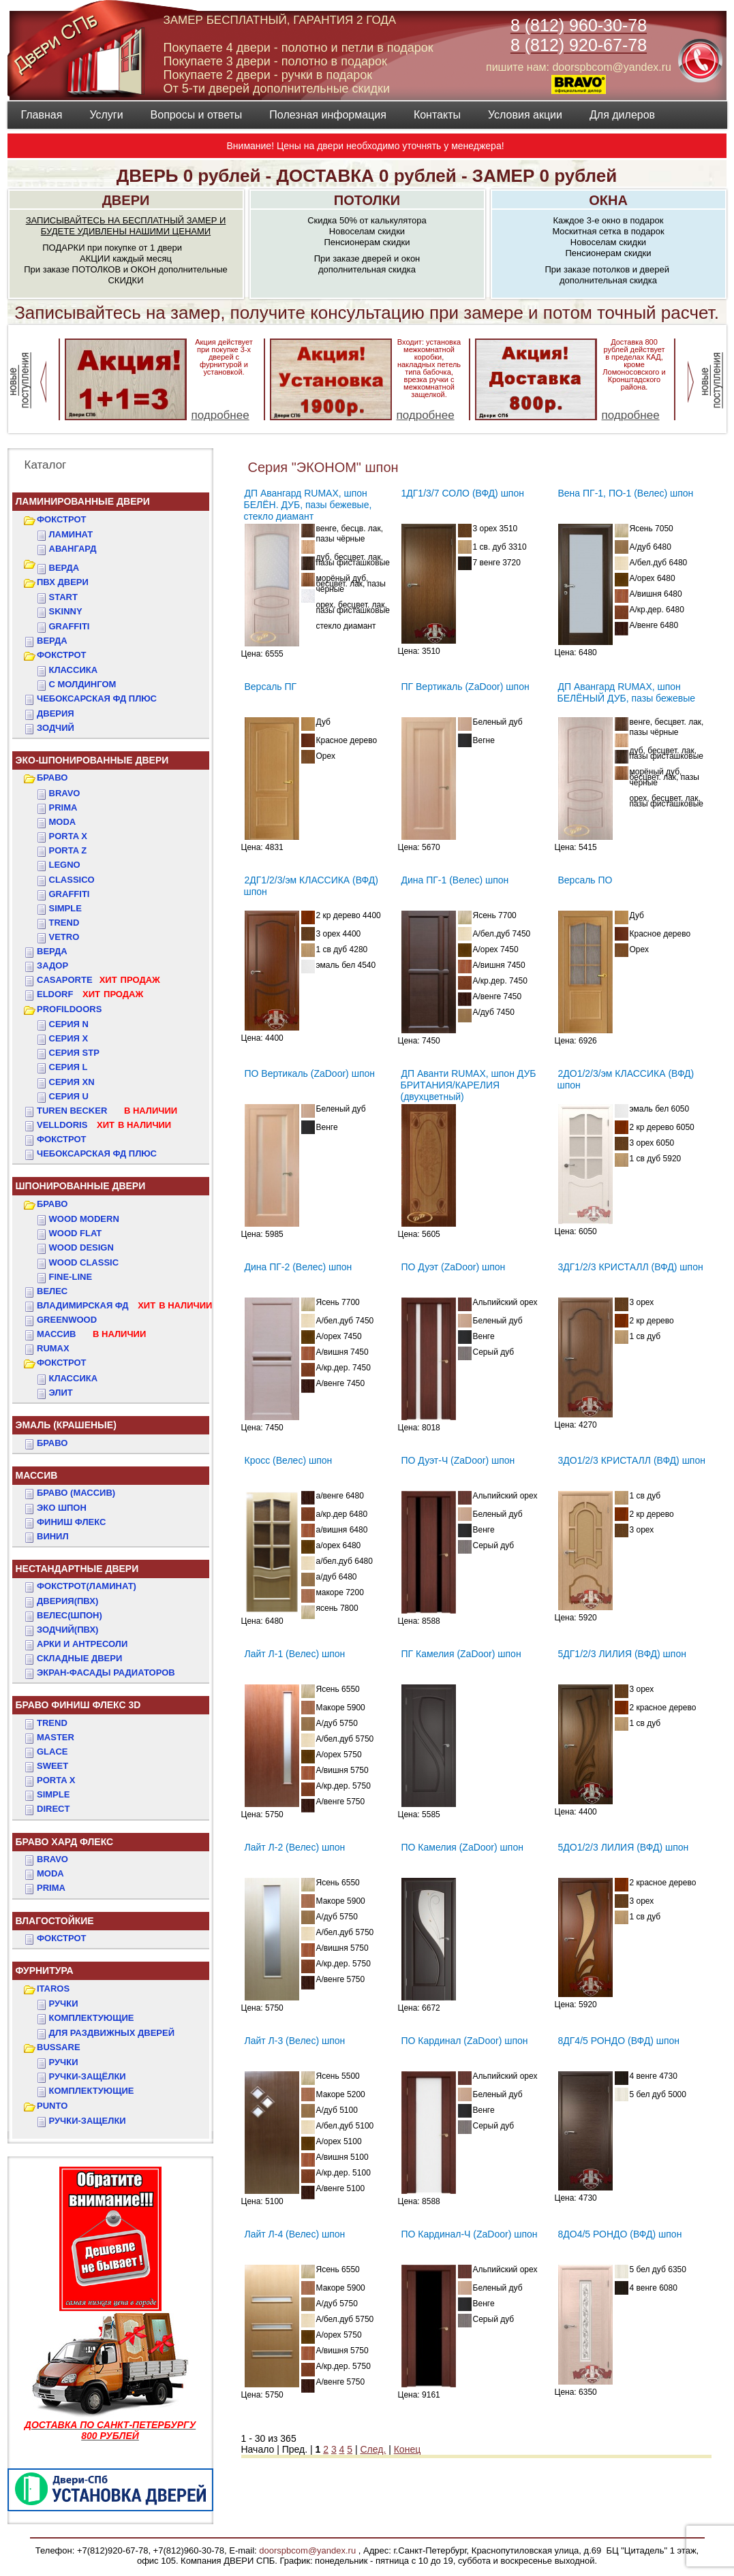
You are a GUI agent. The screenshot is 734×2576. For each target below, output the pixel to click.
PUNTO (52, 2106)
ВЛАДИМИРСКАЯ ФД (124, 1305)
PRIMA (51, 1888)
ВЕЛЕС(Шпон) (69, 1615)
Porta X (68, 836)
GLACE (52, 1751)
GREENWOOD (67, 1320)
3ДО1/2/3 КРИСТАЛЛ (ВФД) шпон (631, 1460)
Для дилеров (622, 115)
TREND (52, 1723)
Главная (42, 115)
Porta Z (68, 850)
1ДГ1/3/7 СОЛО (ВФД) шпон (462, 493)
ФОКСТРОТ (62, 519)
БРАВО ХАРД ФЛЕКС (65, 1841)
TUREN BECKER (107, 1110)
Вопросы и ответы (197, 115)
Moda (62, 822)
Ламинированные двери (83, 501)
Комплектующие (91, 2018)
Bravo (64, 793)
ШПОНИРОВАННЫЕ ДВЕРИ (81, 1185)
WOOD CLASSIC (84, 1262)
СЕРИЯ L (68, 1067)
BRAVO (52, 1859)
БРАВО (52, 777)
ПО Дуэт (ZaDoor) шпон (453, 1266)
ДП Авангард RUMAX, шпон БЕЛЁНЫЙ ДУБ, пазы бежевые (626, 692)
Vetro (64, 937)
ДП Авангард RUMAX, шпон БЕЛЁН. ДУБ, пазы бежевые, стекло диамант (308, 505)
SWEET (52, 1766)
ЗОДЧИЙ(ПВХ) (67, 1629)
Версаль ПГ (271, 686)
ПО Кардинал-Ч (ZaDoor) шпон (469, 2234)
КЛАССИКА (73, 670)
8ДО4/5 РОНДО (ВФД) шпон (620, 2234)
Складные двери (79, 1658)
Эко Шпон (62, 1508)
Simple (65, 908)
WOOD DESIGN (81, 1247)
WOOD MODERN (84, 1219)
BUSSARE (58, 2047)
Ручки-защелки (87, 2121)
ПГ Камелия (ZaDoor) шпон (461, 1653)
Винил (53, 1536)
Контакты (437, 115)
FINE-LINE (71, 1277)
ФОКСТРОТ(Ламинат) (86, 1586)
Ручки (63, 2003)
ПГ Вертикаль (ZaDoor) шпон (465, 686)
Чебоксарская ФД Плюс (97, 1153)
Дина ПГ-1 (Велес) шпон (455, 880)
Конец (407, 2449)
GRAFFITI (69, 626)
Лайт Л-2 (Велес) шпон (295, 1847)
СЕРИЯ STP (74, 1053)
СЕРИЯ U (69, 1096)
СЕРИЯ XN (72, 1082)
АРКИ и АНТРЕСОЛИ (82, 1644)
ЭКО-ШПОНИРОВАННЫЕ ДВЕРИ (92, 760)
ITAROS (53, 1988)
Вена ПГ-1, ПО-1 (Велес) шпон (626, 493)
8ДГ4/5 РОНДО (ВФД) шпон (619, 2040)
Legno (64, 865)
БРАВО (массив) (76, 1493)
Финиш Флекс (71, 1522)
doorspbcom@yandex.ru (306, 2550)
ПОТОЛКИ (367, 200)
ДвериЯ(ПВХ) (67, 1601)
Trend (64, 922)
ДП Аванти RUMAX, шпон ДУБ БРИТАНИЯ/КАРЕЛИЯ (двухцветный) (468, 1085)
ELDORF (90, 994)
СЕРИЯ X (69, 1038)
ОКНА (608, 200)
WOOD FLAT (75, 1233)
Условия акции (525, 115)
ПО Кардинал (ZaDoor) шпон (464, 2040)
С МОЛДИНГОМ (83, 684)
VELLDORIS (104, 1125)
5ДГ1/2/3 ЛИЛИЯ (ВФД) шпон (622, 1653)
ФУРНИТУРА (45, 1970)
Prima (63, 807)
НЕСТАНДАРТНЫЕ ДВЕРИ (77, 1568)
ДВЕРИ (126, 200)
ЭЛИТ (61, 1392)
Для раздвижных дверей (112, 2033)
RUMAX (53, 1348)
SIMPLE (53, 1794)
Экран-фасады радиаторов (106, 1672)
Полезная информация (327, 115)
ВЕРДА (64, 568)
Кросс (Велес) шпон (289, 1460)
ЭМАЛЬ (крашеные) (66, 1424)
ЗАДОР (52, 965)
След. (373, 2449)
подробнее (220, 415)
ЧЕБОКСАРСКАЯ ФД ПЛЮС (97, 698)
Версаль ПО (585, 880)
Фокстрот (62, 1139)
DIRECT (53, 1809)
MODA (50, 1873)
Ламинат (71, 534)
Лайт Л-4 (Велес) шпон (295, 2234)
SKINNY (65, 611)
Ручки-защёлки (87, 2076)
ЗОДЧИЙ (55, 728)
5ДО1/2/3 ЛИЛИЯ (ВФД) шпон (623, 1847)
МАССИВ (91, 1334)
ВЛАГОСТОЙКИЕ (55, 1920)
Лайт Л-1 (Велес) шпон (295, 1653)
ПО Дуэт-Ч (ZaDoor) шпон (458, 1460)
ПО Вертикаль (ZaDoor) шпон (310, 1073)
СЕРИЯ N (69, 1024)
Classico (72, 880)
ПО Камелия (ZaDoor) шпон (462, 1847)
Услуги (106, 115)
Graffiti (69, 894)
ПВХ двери (63, 582)
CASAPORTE (98, 980)
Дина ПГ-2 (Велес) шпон (298, 1266)
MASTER (55, 1737)
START (63, 597)
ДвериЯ (55, 713)
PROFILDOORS (69, 1009)
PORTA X (56, 1780)
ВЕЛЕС (52, 1291)
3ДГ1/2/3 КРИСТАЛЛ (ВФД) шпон (630, 1266)
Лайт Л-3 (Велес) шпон (295, 2040)
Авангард (73, 549)
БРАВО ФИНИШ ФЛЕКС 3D (78, 1704)
